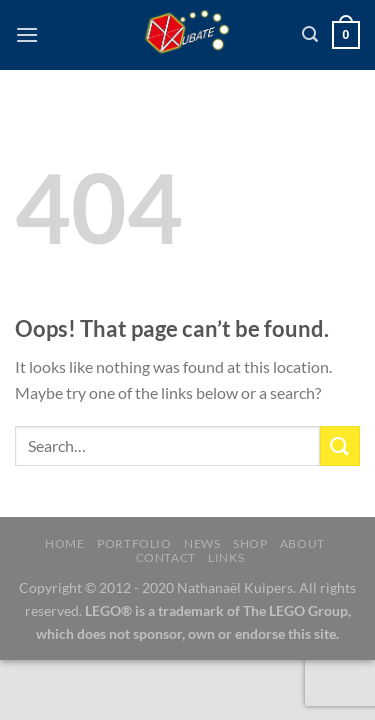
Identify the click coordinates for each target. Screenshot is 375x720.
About (302, 543)
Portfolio (134, 543)
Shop (250, 543)
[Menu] (27, 34)
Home (64, 543)
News (202, 543)
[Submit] (340, 445)
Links (226, 557)
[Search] (310, 34)
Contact (166, 557)
